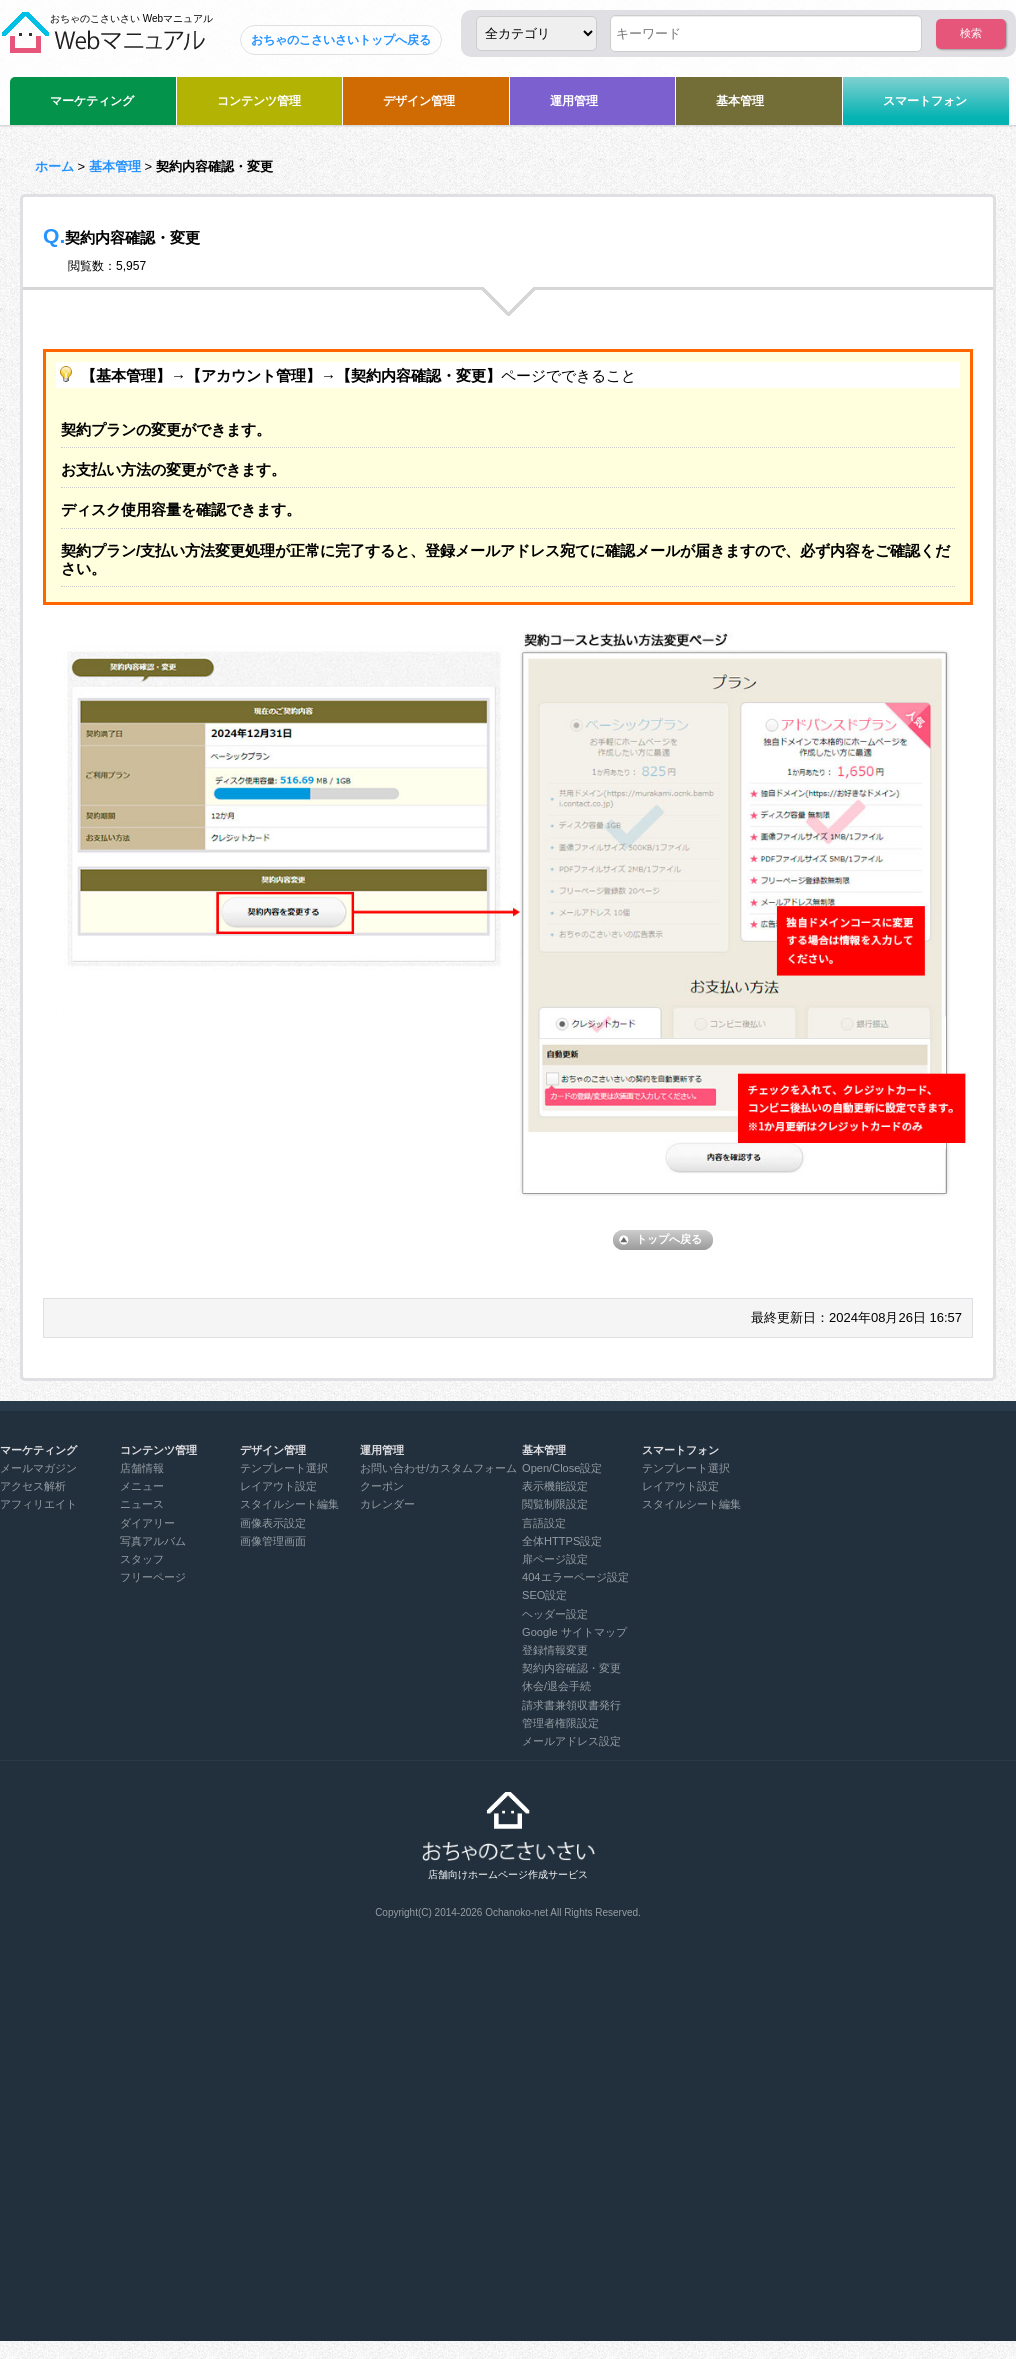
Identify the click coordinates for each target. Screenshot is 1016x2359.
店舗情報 (142, 1468)
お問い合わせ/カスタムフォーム (438, 1468)
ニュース (142, 1504)
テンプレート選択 (284, 1468)
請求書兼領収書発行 (571, 1705)
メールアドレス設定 (571, 1741)
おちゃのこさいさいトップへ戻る (341, 40)
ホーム (54, 166)
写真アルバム (153, 1541)
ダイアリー (147, 1523)
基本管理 (740, 101)
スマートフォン (925, 101)
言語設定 (544, 1523)
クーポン (382, 1486)
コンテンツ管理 (259, 101)
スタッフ (142, 1559)
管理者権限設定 (560, 1723)
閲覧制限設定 (555, 1504)
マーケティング (92, 101)
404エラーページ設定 (575, 1577)
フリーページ (153, 1577)
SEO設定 (544, 1595)
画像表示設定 (273, 1523)
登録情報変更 (555, 1650)
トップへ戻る (669, 1239)
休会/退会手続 (556, 1686)
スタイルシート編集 (289, 1504)
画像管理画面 (273, 1541)
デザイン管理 (419, 101)
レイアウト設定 (278, 1486)
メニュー (142, 1486)
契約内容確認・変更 (571, 1668)
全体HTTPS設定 (562, 1541)
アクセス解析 (33, 1486)
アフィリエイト (38, 1504)
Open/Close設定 (562, 1468)
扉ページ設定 (555, 1559)
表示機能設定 (555, 1486)
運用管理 (574, 101)
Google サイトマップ (574, 1632)
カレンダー (387, 1504)
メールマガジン (38, 1468)
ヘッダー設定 (555, 1614)
